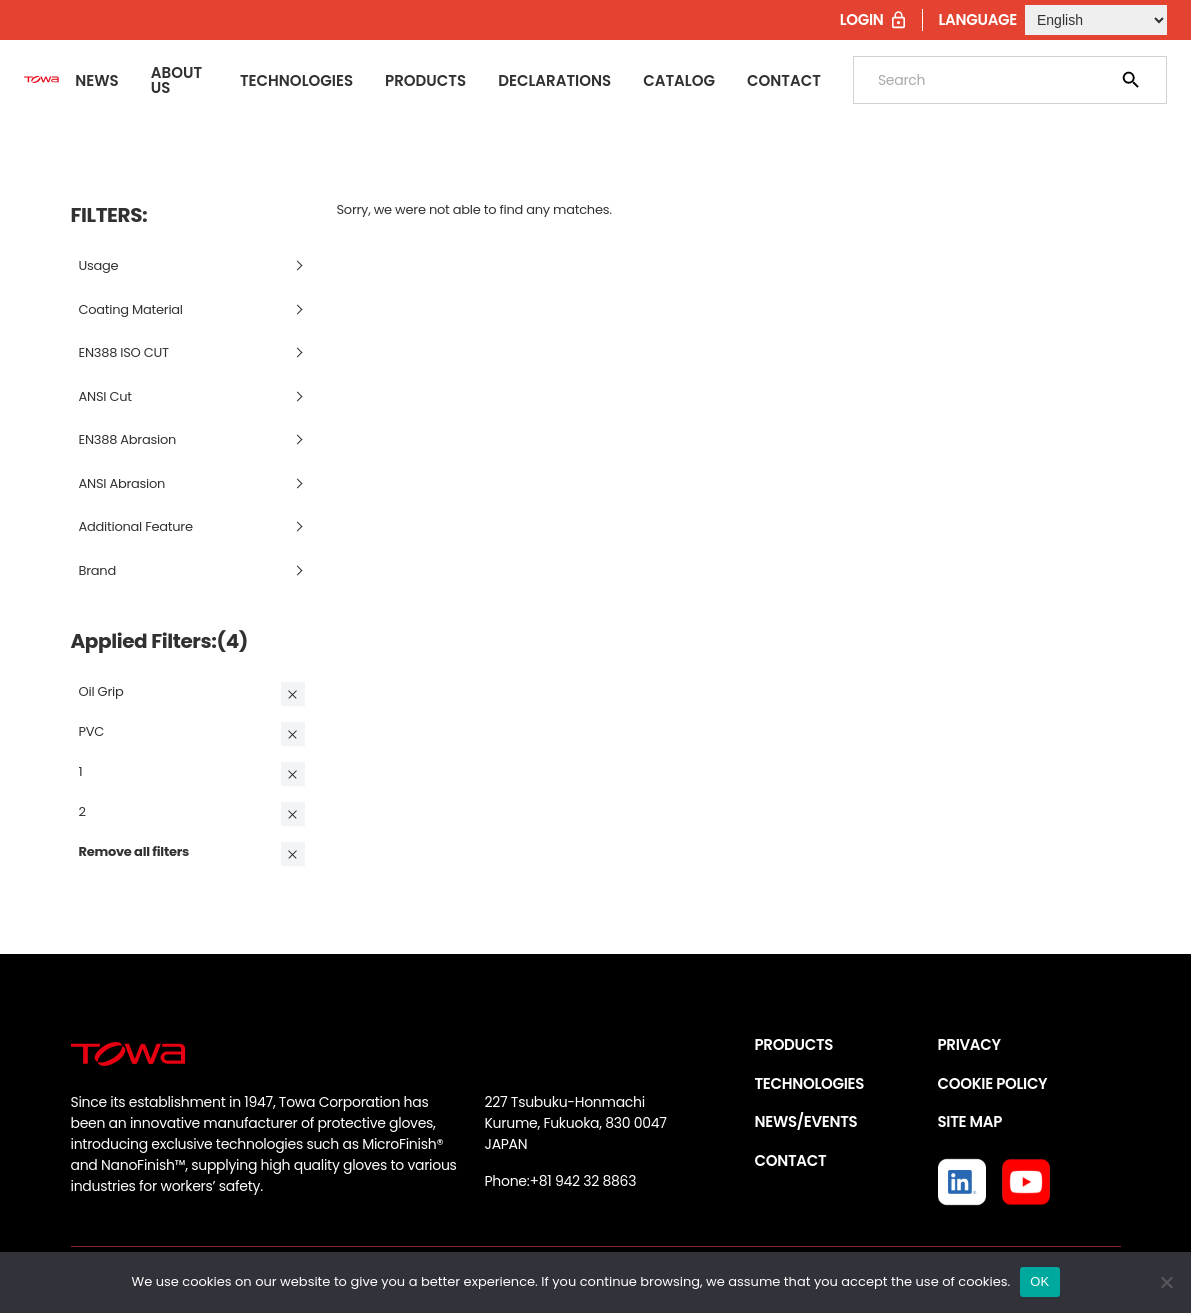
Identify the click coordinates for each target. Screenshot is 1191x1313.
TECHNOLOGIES (810, 1083)
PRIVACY (969, 1044)
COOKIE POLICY (993, 1083)
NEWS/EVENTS (806, 1121)
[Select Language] (1096, 20)
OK (1039, 1281)
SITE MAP (970, 1121)
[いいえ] (1166, 1282)
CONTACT (791, 1160)
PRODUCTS (794, 1044)
